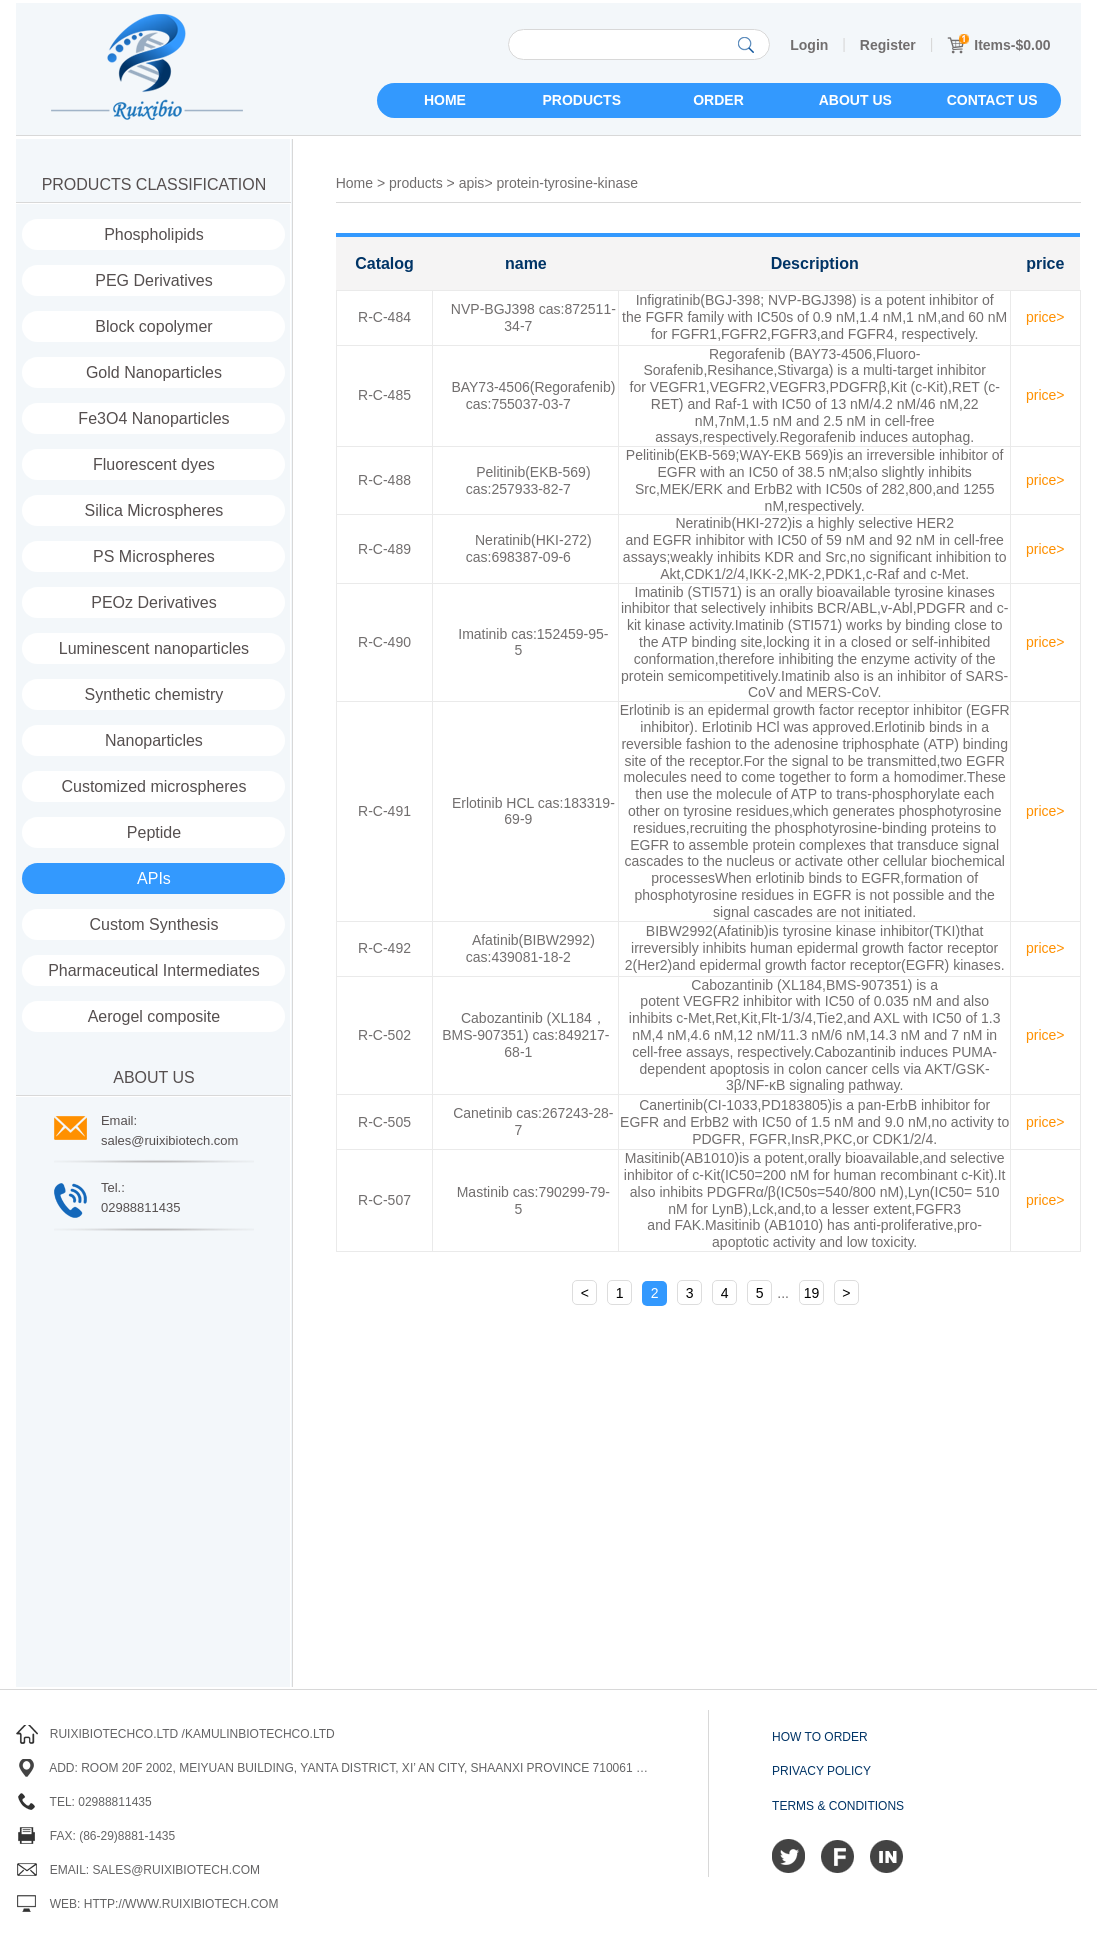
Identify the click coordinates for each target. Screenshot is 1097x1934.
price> (1045, 317)
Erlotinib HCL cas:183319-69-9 (533, 811)
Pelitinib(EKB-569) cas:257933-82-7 (528, 480)
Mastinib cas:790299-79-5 (533, 1200)
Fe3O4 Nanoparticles (153, 418)
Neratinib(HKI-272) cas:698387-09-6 (529, 548)
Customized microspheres (153, 786)
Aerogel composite (154, 1016)
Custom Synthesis (153, 924)
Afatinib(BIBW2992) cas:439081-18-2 (530, 948)
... (783, 1293)
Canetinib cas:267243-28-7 (533, 1121)
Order (718, 100)
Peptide (154, 832)
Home (445, 100)
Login (809, 45)
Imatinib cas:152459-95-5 (533, 642)
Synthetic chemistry (154, 694)
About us (855, 100)
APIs (154, 878)
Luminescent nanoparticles (154, 648)
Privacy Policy (821, 1771)
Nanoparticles (154, 740)
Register (888, 45)
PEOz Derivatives (153, 602)
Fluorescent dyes (154, 464)
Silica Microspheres (154, 510)
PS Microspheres (154, 556)
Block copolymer (153, 326)
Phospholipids (154, 234)
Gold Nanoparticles (154, 372)
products (416, 183)
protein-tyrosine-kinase (567, 183)
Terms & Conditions (838, 1806)
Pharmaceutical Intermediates (154, 970)
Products (581, 100)
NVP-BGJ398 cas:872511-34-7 (533, 317)
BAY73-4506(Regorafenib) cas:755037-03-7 (533, 395)
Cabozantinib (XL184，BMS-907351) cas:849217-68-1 (525, 1035)
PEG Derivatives (153, 280)
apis (472, 183)
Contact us (992, 100)
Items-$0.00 (998, 45)
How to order (820, 1737)
